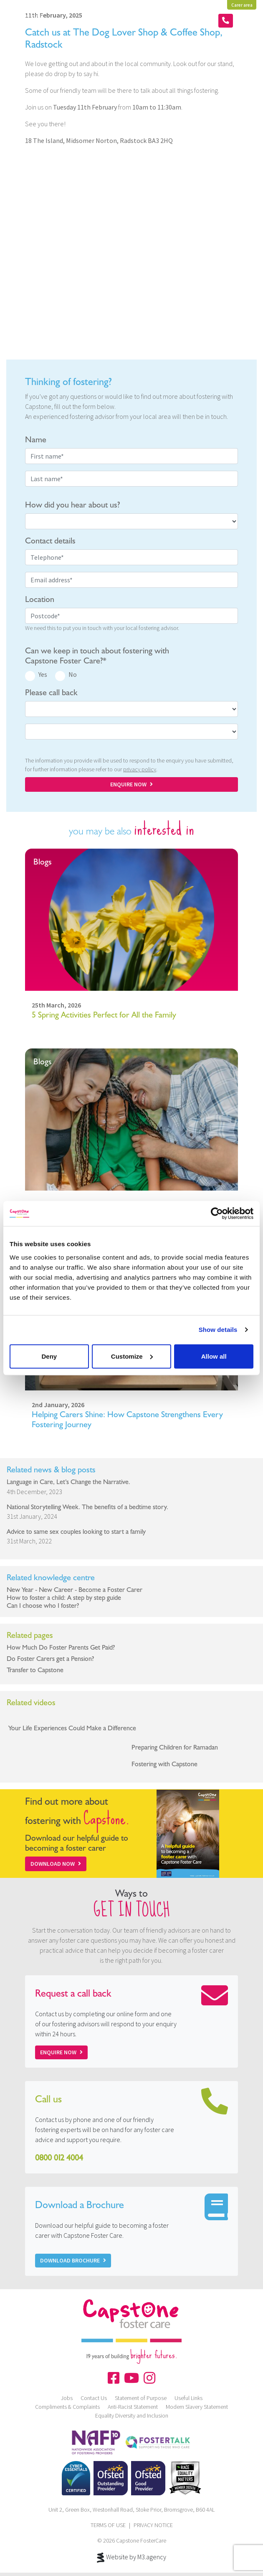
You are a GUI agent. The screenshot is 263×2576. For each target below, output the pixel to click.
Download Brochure (73, 2260)
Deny (49, 1355)
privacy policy (139, 769)
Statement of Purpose (141, 2398)
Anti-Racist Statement (133, 2406)
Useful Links (188, 2398)
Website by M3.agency (131, 2558)
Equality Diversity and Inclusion (131, 2415)
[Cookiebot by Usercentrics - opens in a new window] (216, 1213)
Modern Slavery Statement (197, 2406)
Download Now (55, 1863)
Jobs (67, 2398)
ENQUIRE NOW (131, 784)
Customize (132, 1355)
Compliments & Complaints (67, 2406)
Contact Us (94, 2398)
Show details (218, 1329)
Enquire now (61, 2052)
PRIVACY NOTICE (153, 2525)
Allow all (214, 1355)
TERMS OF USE (108, 2525)
